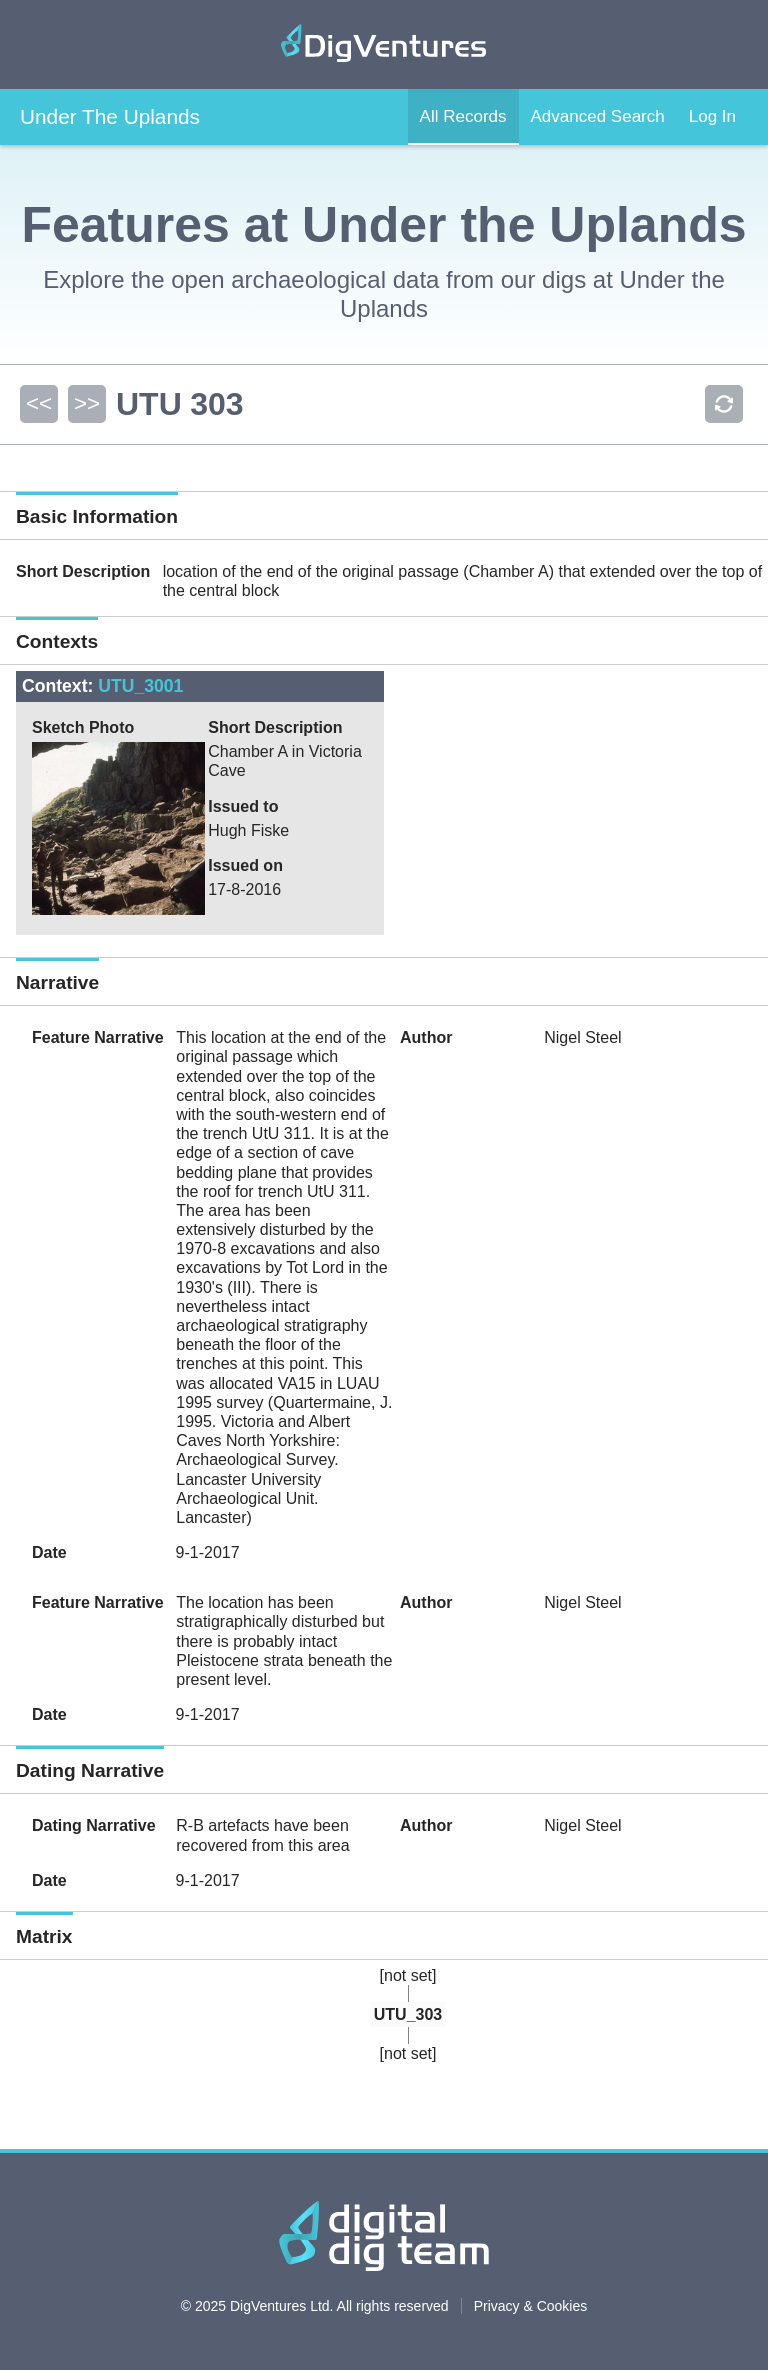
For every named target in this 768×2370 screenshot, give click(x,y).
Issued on (245, 865)
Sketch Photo (83, 727)
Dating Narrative (94, 1825)
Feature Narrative (98, 1037)
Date (49, 1552)
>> (87, 403)
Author (426, 1037)
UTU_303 (408, 2014)
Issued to (243, 806)
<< (39, 403)
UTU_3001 (140, 686)
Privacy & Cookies (531, 2306)
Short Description (83, 571)
